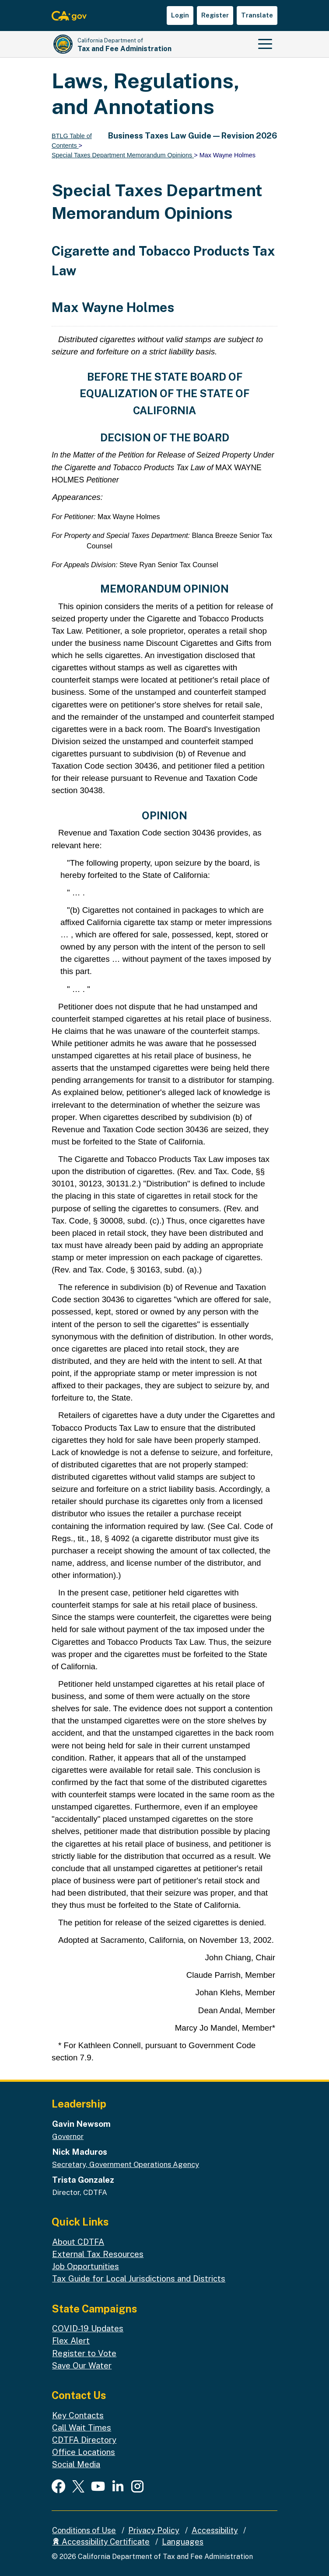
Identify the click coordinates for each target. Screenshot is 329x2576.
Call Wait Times (81, 2427)
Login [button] (180, 15)
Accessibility (215, 2530)
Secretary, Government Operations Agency (125, 2164)
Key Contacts (78, 2415)
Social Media (76, 2464)
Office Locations (83, 2452)
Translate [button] (257, 15)
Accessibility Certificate (101, 2541)
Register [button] (215, 15)
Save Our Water (82, 2365)
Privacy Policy (153, 2530)
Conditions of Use (84, 2530)
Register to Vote (84, 2353)
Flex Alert (71, 2340)
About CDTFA (78, 2242)
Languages (182, 2541)
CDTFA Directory (84, 2439)
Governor (68, 2136)
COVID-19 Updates (87, 2328)
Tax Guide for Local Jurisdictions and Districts (138, 2278)
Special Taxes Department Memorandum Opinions (123, 155)
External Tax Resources (98, 2254)
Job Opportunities (85, 2266)
